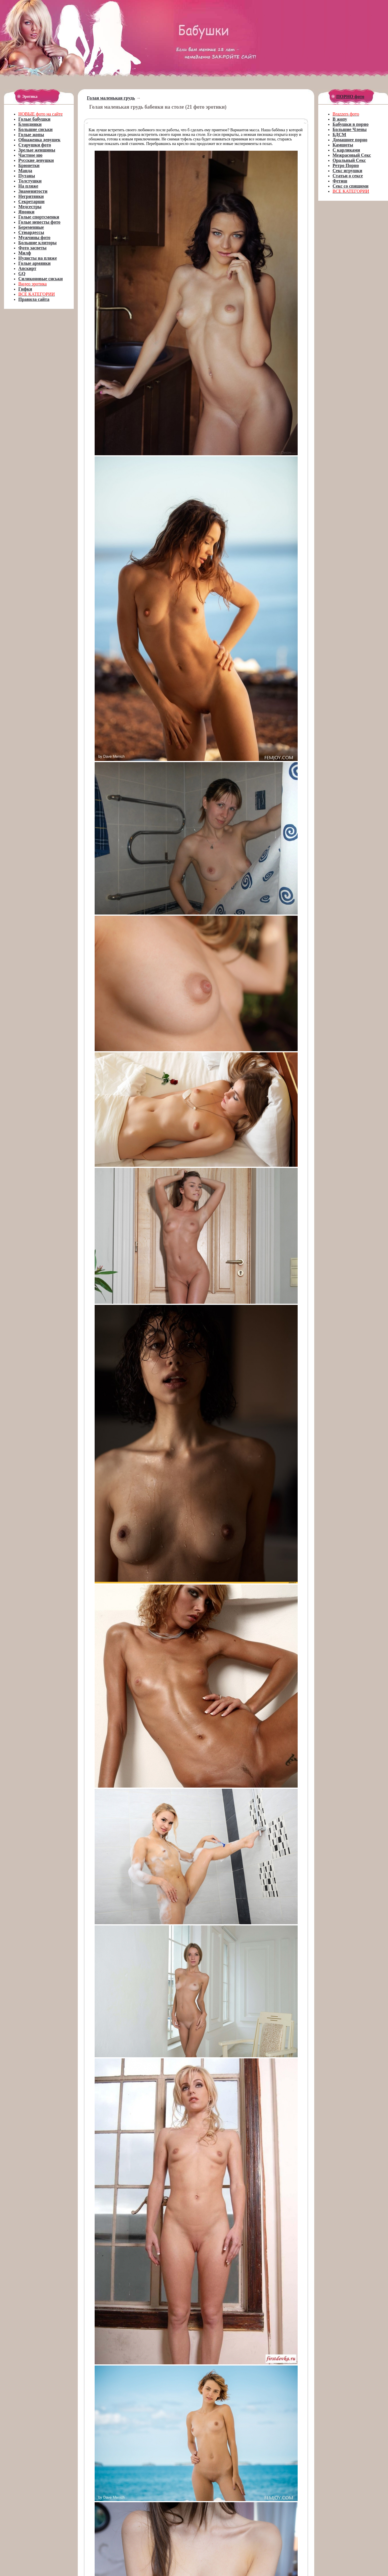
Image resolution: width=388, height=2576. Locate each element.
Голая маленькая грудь (111, 98)
